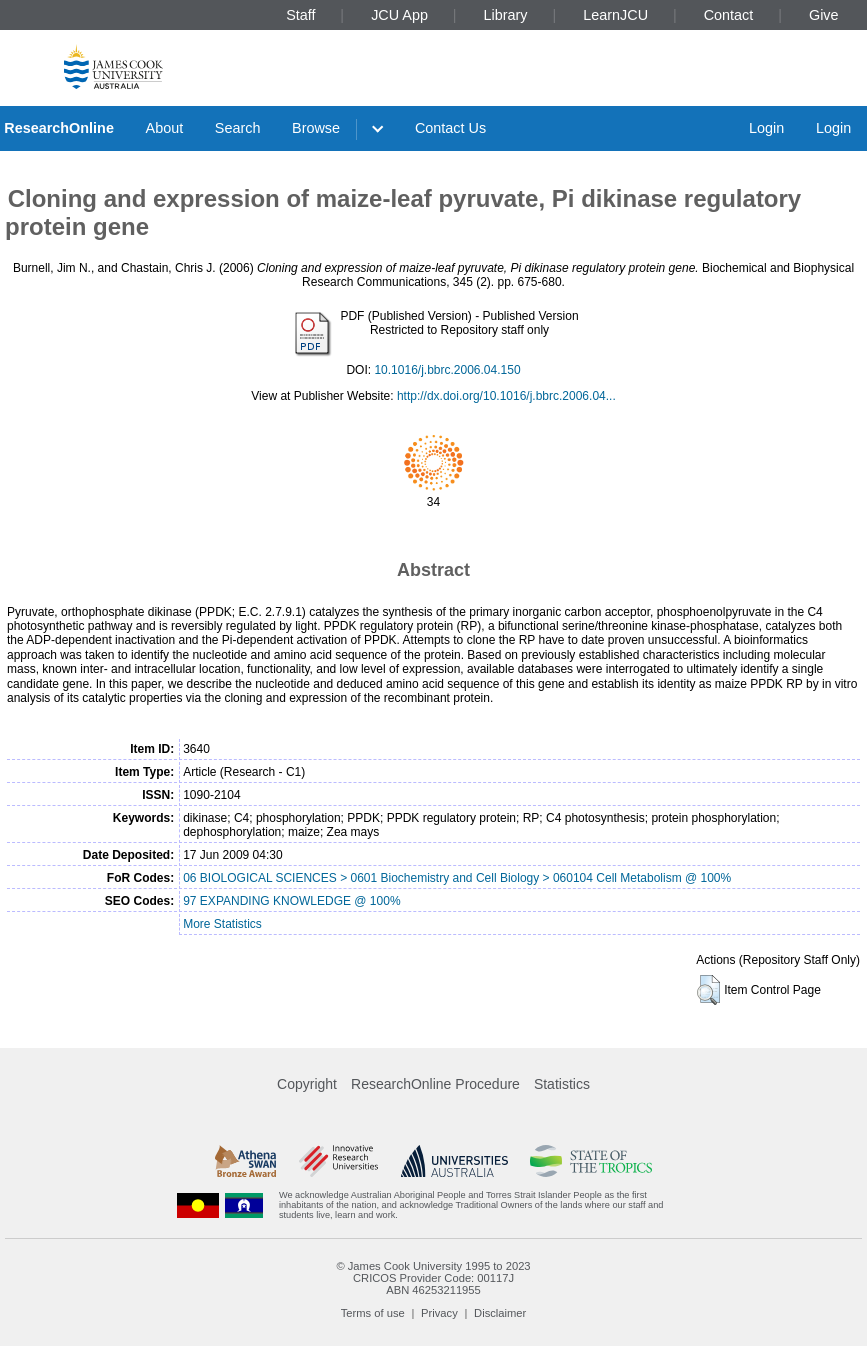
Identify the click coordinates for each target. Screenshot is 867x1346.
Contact (729, 15)
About (165, 128)
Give (824, 15)
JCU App (399, 15)
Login (766, 128)
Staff (300, 15)
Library (506, 15)
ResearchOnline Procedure (435, 1084)
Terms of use (373, 1313)
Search (238, 128)
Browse (316, 128)
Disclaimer (500, 1313)
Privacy (439, 1313)
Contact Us (450, 128)
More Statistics (222, 924)
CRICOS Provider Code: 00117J (433, 1278)
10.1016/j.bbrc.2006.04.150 (447, 370)
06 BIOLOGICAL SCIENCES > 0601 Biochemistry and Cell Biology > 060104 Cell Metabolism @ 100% (457, 878)
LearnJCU (615, 15)
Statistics (562, 1084)
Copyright (307, 1084)
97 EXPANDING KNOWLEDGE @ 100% (291, 901)
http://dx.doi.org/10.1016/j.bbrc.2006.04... (506, 396)
